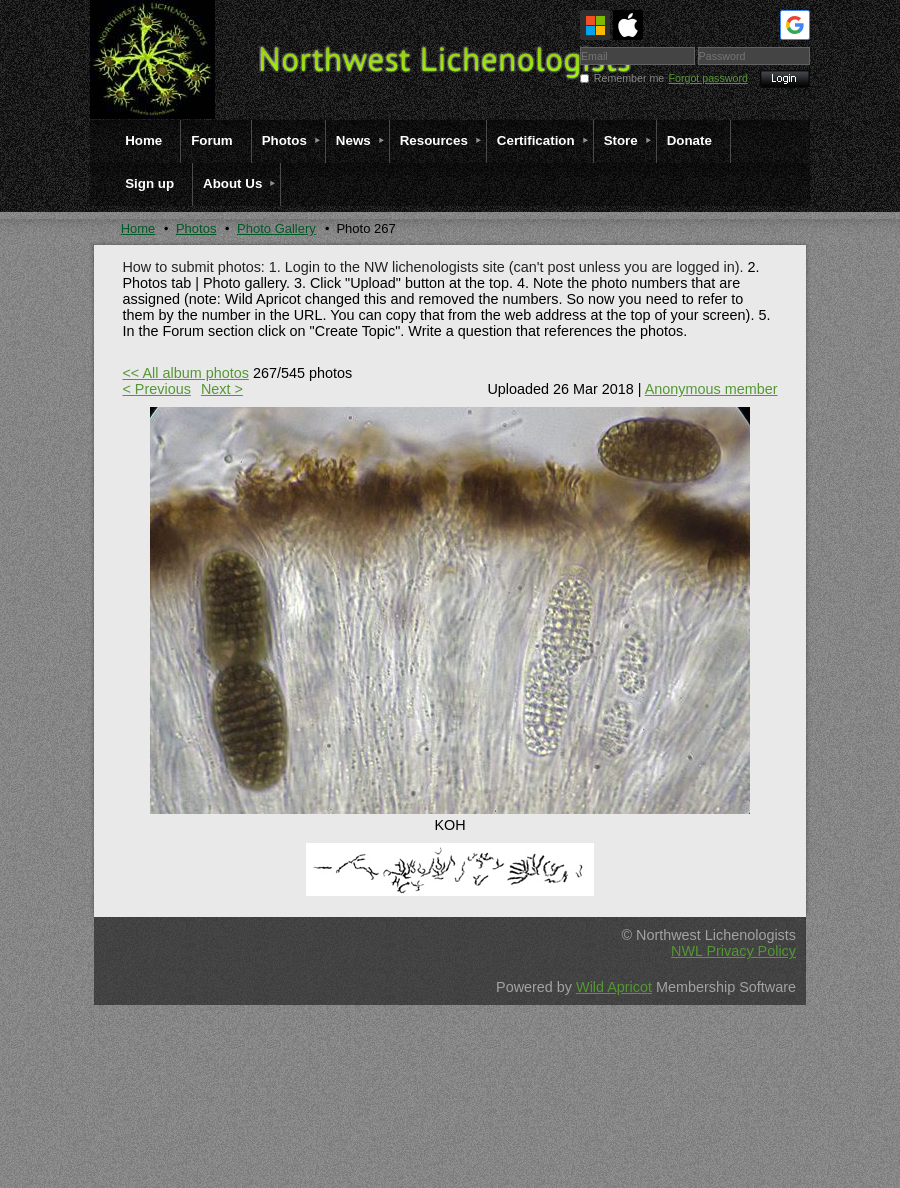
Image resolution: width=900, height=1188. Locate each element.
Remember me (629, 78)
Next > (222, 389)
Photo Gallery (276, 228)
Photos (196, 228)
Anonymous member (711, 389)
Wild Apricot (614, 987)
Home (138, 228)
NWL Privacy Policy (733, 951)
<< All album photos (185, 373)
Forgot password (708, 78)
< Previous (156, 389)
